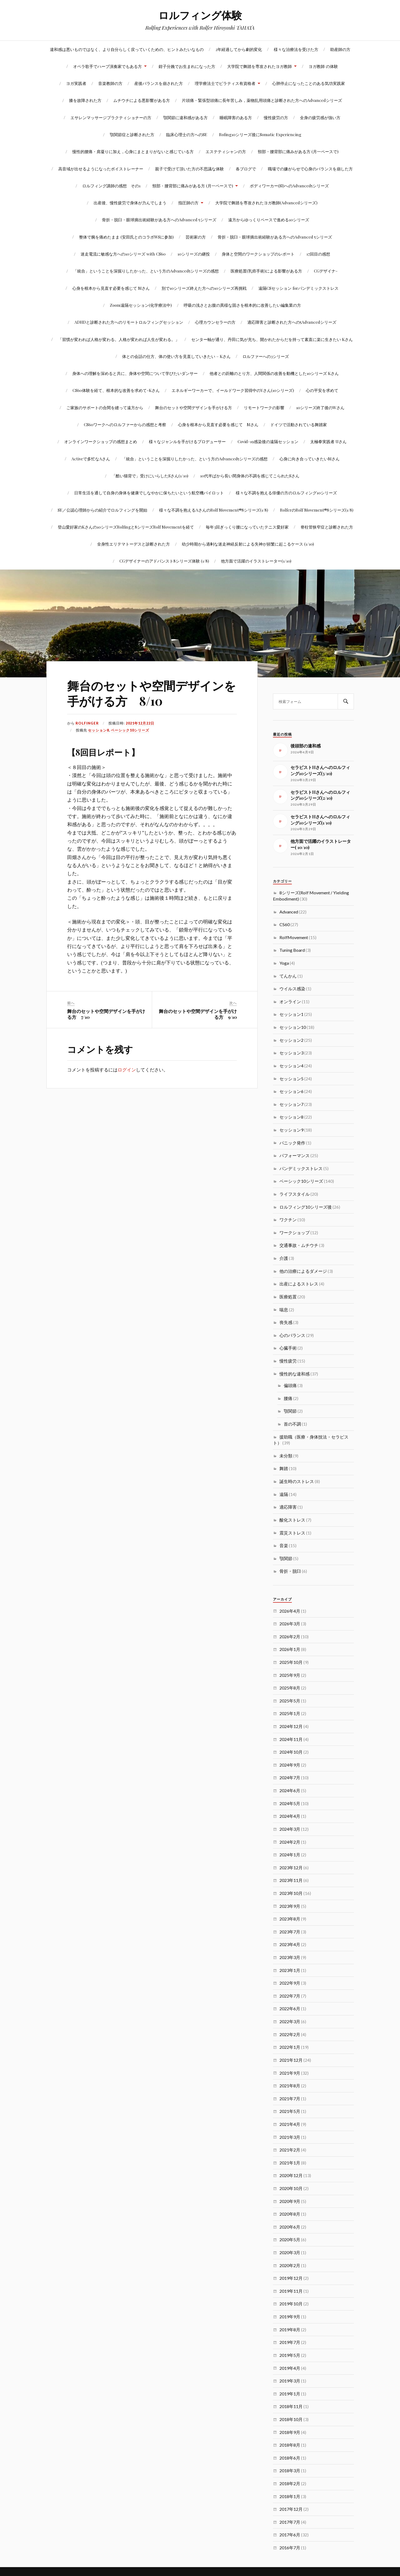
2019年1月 (289, 2393)
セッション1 (291, 1014)
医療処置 (288, 1296)
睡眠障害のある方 (236, 117)
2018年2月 (289, 2483)
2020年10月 (291, 2188)
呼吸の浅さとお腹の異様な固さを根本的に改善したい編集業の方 (242, 305)
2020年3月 (289, 2252)
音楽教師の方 (110, 83)
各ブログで (246, 168)
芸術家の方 (196, 237)
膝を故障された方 (85, 100)
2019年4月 (289, 2368)
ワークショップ (294, 1232)
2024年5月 (289, 1803)
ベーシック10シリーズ (130, 730)
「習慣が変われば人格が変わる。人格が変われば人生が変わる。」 (118, 339)
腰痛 (288, 1398)
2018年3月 (289, 2470)
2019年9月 (289, 2316)
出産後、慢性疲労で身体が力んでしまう (130, 202)
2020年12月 (291, 2175)
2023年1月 (289, 1970)
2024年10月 (291, 1751)
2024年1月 (289, 1854)
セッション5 (291, 1078)
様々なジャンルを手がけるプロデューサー (187, 441)
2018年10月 (291, 2419)
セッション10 (292, 1027)
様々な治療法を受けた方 (296, 49)
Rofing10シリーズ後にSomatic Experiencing (260, 134)
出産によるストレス (298, 1283)
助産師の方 (340, 49)
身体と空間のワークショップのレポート (258, 254)
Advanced (288, 911)
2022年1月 (289, 2047)
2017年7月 (289, 2522)
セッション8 (98, 730)
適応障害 (288, 1506)
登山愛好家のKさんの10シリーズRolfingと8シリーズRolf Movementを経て (126, 527)
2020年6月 (289, 2226)
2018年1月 (289, 2496)
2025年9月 (289, 1675)
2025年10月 (291, 1662)
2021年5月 (289, 2111)
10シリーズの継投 (193, 254)
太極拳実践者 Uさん (328, 441)
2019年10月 (291, 2303)
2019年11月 (291, 2291)
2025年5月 (289, 1700)
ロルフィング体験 (200, 15)
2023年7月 (289, 1931)
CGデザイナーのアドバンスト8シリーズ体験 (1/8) (164, 561)
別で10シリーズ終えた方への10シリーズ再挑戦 (204, 288)
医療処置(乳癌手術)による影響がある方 (266, 271)
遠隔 (283, 1494)
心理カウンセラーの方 (215, 322)
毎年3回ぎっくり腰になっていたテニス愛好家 (247, 527)
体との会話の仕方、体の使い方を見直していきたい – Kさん (176, 356)
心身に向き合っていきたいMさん (309, 458)
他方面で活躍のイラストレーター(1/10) (256, 561)
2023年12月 (291, 1867)
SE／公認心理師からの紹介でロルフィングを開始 (102, 510)
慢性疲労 (288, 1360)
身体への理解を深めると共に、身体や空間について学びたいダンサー (135, 373)
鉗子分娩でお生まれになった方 (187, 66)
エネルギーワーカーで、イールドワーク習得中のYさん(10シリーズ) (233, 390)
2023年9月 (289, 1906)
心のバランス (292, 1335)
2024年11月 (291, 1739)
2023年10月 (291, 1893)
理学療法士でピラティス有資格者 (225, 83)
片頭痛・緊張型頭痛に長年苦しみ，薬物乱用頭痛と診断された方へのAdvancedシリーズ (262, 100)
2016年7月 (289, 2547)
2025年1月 (289, 1713)
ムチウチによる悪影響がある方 (141, 100)
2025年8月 (289, 1687)
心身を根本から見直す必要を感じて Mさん (111, 288)
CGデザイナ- (326, 271)
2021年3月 (289, 2137)
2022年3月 (289, 2021)
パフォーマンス (294, 1155)
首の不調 (292, 1423)
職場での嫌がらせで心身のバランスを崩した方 (310, 168)
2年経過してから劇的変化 (239, 49)
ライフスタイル (294, 1193)
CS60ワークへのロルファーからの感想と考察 (125, 424)
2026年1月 (289, 1649)
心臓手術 (288, 1347)
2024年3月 (289, 1829)
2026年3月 (289, 1623)
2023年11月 (291, 1880)
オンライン (290, 1001)
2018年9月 (289, 2432)
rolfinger (87, 723)
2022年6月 (289, 2008)
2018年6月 (289, 2457)
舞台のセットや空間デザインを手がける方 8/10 (151, 693)
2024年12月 (291, 1726)
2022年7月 (289, 1995)
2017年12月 (291, 2509)
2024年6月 (289, 1790)
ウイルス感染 (292, 988)
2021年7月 (289, 2098)
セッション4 (291, 1065)
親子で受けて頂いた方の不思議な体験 (189, 168)
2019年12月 (291, 2278)
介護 (283, 1258)
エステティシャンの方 (226, 151)
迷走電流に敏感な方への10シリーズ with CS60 (123, 254)
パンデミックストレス (301, 1168)
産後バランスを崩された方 (158, 83)
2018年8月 (289, 2444)
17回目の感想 (318, 254)
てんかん (288, 975)
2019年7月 (289, 2342)
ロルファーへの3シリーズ (265, 356)
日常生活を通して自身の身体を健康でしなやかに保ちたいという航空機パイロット (149, 492)
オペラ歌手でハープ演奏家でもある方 (107, 66)
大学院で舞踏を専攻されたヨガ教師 (259, 66)
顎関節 (290, 1410)
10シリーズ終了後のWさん (320, 407)
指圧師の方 (188, 202)
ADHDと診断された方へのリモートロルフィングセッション (128, 322)
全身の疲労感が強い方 (320, 117)
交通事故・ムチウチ (298, 1245)
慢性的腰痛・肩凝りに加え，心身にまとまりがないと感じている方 (133, 151)
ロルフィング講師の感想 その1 (111, 185)
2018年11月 (291, 2406)
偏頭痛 (290, 1385)
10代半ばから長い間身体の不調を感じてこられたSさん (249, 475)
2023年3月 (289, 1957)
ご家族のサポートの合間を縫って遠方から (104, 407)
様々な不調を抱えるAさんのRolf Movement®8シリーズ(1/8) (213, 510)
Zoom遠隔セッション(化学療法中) (141, 305)
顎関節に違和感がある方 (185, 117)
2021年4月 (289, 2124)
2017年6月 (289, 2534)
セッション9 (291, 1129)
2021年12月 (291, 2060)
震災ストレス (292, 1532)
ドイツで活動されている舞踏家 (298, 424)
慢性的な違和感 (294, 1373)
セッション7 (291, 1104)
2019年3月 (289, 2380)
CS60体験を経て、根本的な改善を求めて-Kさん (116, 390)
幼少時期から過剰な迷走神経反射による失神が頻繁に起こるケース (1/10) (248, 544)
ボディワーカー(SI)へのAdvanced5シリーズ (289, 185)
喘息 (283, 1309)
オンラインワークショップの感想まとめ (100, 441)
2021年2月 (289, 2149)
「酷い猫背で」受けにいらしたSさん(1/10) (150, 475)
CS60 (284, 924)
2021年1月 (289, 2162)
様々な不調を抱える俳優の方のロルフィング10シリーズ (286, 492)
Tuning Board (292, 950)
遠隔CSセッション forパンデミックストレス (298, 288)
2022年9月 (289, 1982)
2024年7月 (289, 1777)
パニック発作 (292, 1142)
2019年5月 (289, 2355)
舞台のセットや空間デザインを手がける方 (193, 407)
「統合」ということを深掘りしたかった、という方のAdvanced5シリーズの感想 (146, 271)
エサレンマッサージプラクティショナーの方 (110, 117)
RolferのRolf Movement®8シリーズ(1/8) (316, 510)
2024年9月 (289, 1764)
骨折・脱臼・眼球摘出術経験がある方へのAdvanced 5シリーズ (159, 219)
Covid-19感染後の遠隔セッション (268, 441)
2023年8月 (289, 1918)
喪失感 (285, 1322)
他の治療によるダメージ (303, 1271)
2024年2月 (289, 1841)
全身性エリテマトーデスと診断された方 (133, 544)
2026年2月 (289, 1636)
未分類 (285, 1455)
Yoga (284, 962)
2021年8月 (289, 2085)
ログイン (127, 1070)
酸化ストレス (292, 1519)
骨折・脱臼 (290, 1571)
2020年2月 (289, 2265)
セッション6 (291, 1091)
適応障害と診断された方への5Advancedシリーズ (291, 322)
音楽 (283, 1545)
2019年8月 (289, 2329)
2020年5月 (289, 2239)
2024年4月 (289, 1816)
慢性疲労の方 (276, 117)
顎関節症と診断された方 (132, 134)
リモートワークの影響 (264, 407)
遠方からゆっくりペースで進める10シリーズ (268, 219)
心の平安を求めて (322, 390)
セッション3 (291, 1052)
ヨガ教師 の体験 (323, 66)
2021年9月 (289, 2072)
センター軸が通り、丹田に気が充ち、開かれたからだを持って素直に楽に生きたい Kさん (272, 339)
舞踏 (283, 1468)
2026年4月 (289, 1610)
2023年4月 (289, 1944)
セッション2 (291, 1040)
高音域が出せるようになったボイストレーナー (100, 168)
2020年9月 (289, 2201)
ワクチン (288, 1219)
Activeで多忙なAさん (90, 458)
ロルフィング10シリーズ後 (305, 1206)
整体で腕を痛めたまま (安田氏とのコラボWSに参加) (126, 237)
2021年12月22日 (140, 723)
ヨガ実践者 (76, 83)
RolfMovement (293, 937)
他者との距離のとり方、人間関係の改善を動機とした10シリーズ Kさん (274, 373)
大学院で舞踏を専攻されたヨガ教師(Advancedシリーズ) (266, 202)
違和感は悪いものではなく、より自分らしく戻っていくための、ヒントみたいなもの (127, 49)
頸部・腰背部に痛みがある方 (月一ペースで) (298, 151)
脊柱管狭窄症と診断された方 (326, 527)
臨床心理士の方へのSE (186, 134)
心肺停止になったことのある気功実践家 (308, 83)
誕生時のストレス (296, 1481)
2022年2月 (289, 2034)
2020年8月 (289, 2213)
